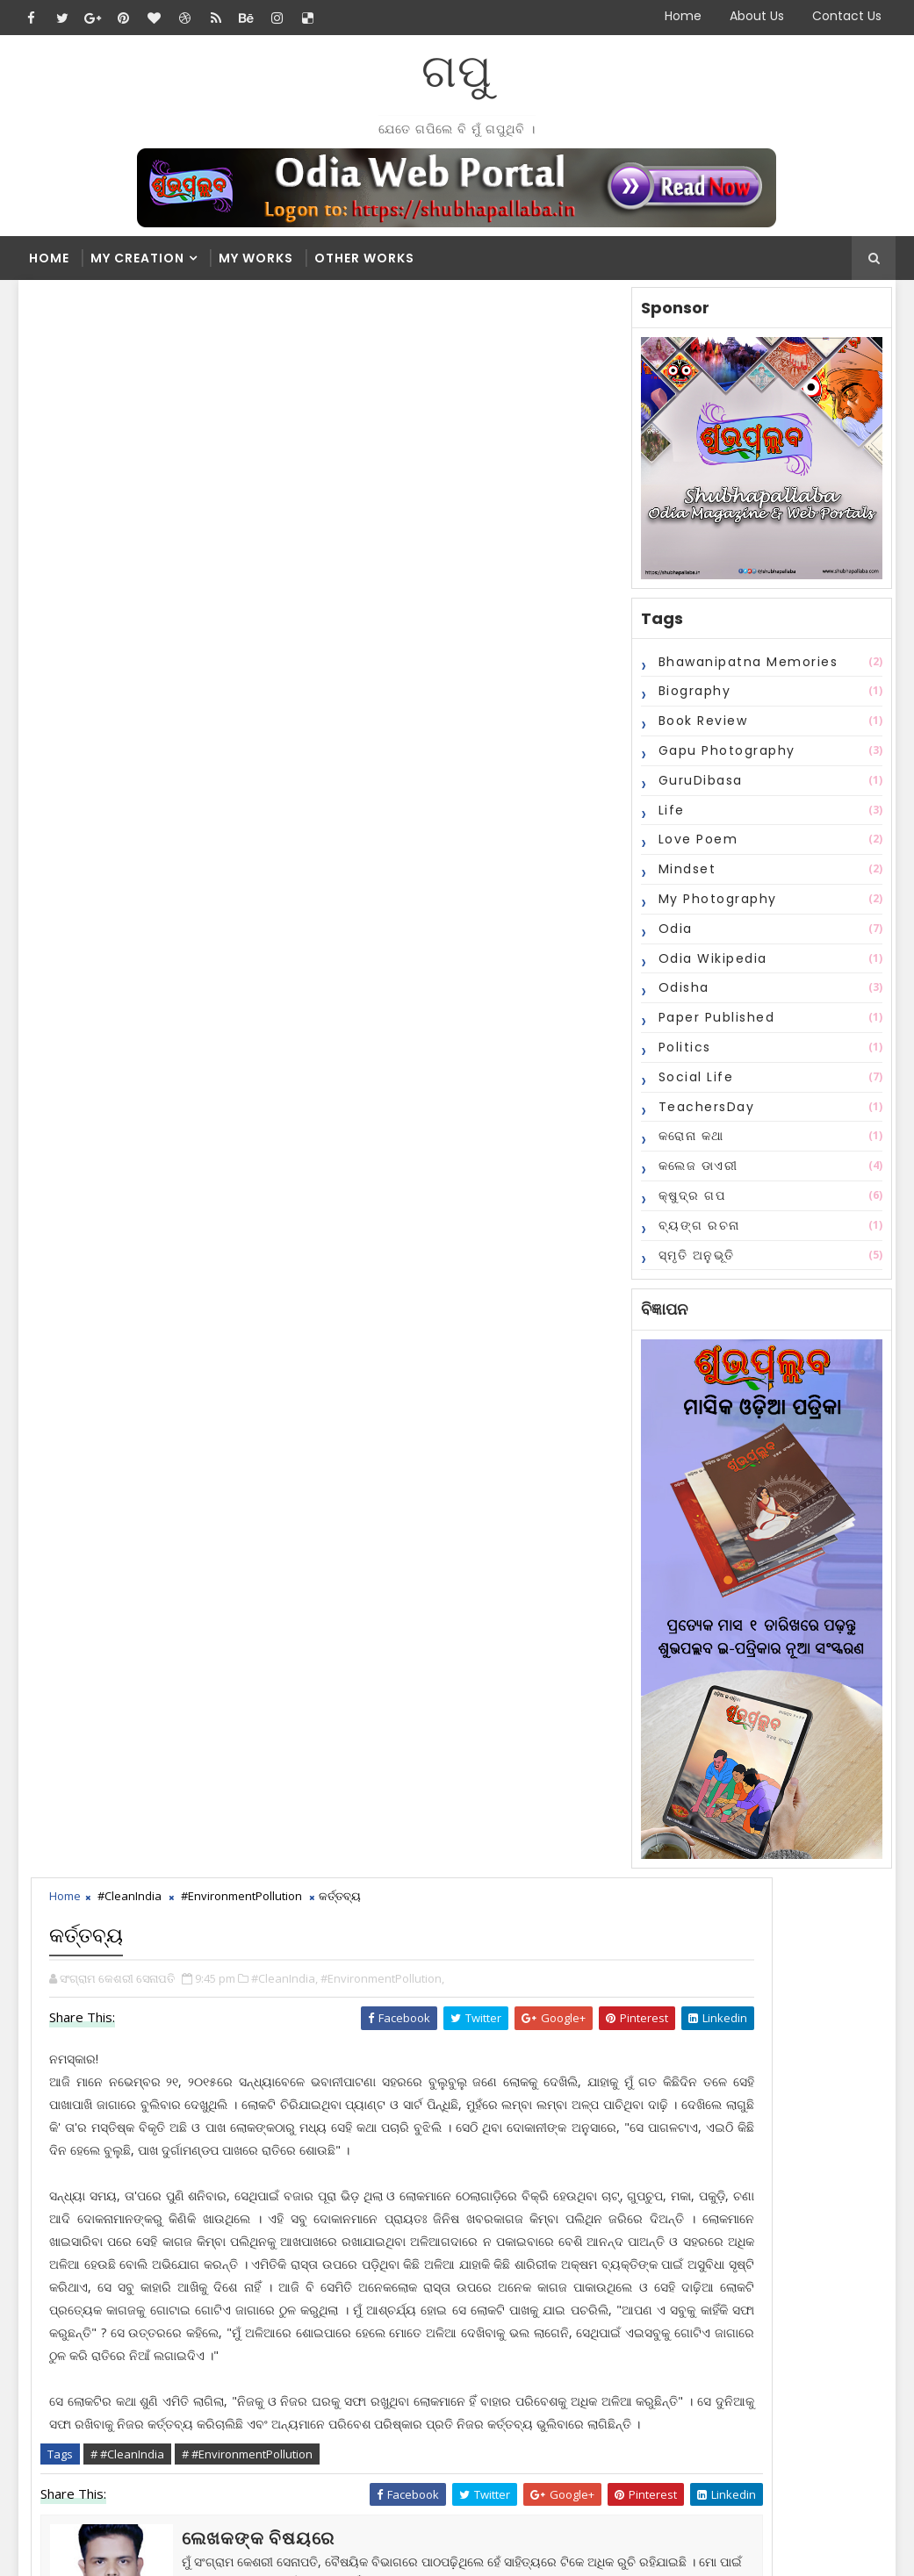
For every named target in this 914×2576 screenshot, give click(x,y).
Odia (673, 935)
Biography (692, 698)
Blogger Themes (317, 2549)
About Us (757, 16)
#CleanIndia (135, 316)
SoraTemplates (128, 2549)
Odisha (681, 995)
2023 (415, 2000)
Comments (585, 1898)
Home (683, 16)
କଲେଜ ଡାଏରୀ (696, 1172)
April (428, 2336)
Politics (682, 1054)
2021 (415, 2036)
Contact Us (847, 16)
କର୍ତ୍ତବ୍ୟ (434, 2179)
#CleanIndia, (289, 393)
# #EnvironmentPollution (252, 960)
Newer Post (82, 1258)
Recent (413, 1898)
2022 (415, 2018)
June (428, 2301)
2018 (415, 2071)
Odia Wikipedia (710, 965)
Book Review (700, 727)
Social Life (693, 1084)
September (447, 2247)
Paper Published (714, 1024)
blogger (328, 1310)
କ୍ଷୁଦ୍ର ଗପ (689, 1202)
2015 (415, 2125)
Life (669, 817)
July (425, 2282)
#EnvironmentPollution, (388, 393)
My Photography (715, 906)
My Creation (137, 258)
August (435, 2265)
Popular (500, 1898)
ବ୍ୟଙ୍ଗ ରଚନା (697, 1232)
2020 (415, 2054)
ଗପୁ (457, 70)
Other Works (364, 258)
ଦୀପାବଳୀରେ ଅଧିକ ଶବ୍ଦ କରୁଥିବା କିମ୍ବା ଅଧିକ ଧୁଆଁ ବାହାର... (508, 2204)
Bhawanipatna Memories (746, 669)
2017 (415, 2090)
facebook (133, 1310)
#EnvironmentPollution (246, 316)
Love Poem (696, 847)
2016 (415, 2107)
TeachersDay (704, 1114)
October (439, 2229)
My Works (256, 258)
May (428, 2318)
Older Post (570, 1258)
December (446, 2143)
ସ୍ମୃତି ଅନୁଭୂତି (694, 1262)
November (446, 2161)
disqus (523, 1310)
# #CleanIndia (132, 960)
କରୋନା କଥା (689, 1143)
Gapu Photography (724, 757)
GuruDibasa (698, 787)
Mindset (685, 876)
